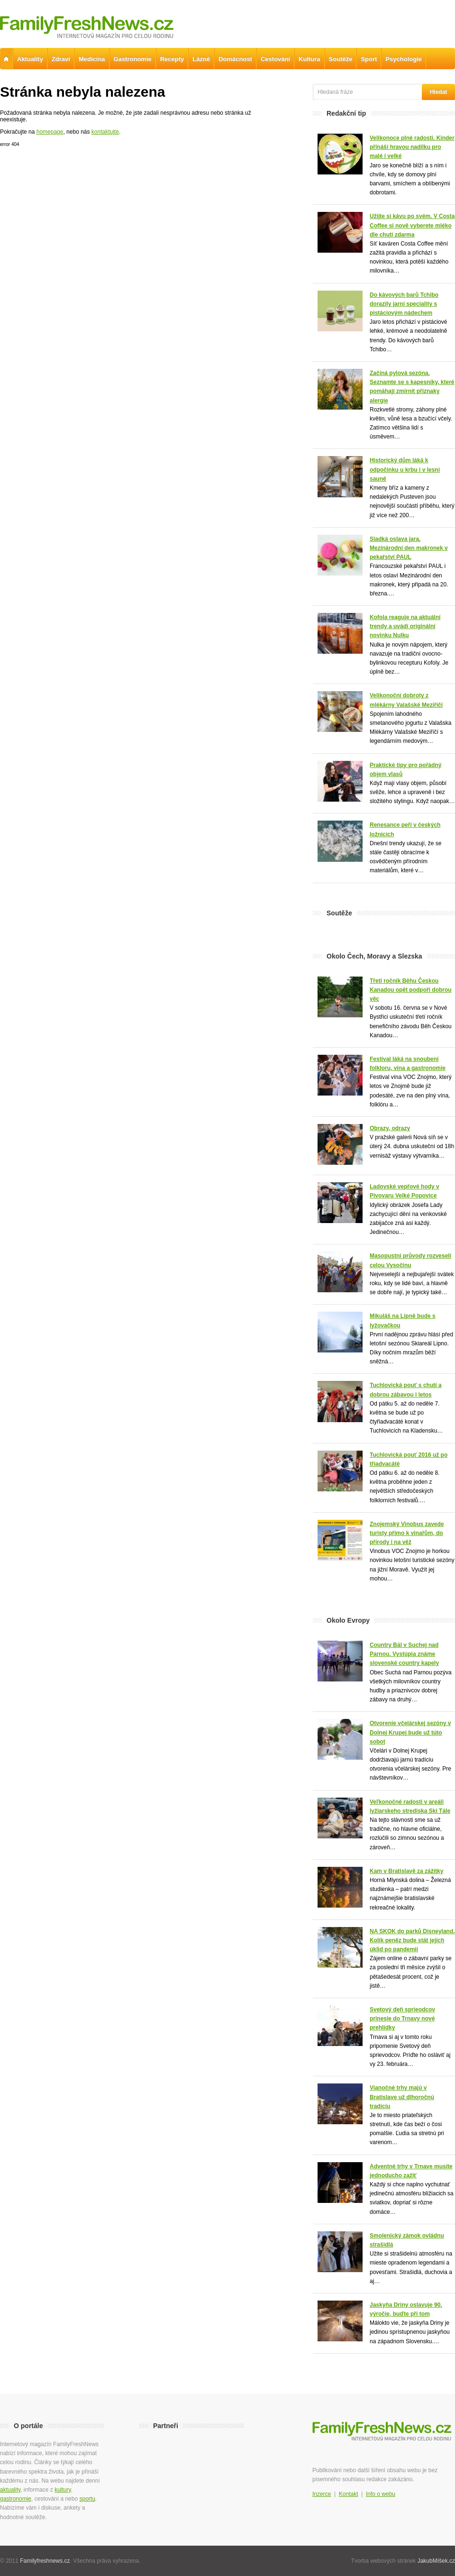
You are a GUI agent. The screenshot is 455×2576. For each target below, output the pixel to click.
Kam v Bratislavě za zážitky (406, 1871)
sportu (87, 2498)
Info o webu (380, 2494)
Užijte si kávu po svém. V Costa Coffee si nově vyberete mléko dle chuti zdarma (412, 225)
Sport (369, 59)
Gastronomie (133, 59)
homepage (50, 131)
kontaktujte (105, 131)
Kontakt (348, 2494)
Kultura (309, 59)
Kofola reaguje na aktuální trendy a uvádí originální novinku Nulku (405, 626)
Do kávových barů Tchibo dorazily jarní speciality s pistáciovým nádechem (404, 304)
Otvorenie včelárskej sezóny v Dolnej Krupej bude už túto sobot (410, 1732)
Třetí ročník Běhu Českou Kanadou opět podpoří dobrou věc (411, 989)
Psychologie (403, 59)
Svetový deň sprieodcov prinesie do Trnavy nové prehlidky (402, 2018)
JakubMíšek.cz (436, 2561)
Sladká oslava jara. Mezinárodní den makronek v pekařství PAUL (409, 548)
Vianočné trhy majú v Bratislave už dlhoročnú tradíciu (402, 2096)
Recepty (172, 59)
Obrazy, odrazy (390, 1128)
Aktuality (30, 59)
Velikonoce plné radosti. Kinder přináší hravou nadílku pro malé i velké (412, 147)
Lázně (201, 59)
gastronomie (15, 2498)
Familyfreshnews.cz (45, 2561)
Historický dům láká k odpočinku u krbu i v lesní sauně (405, 469)
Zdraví (61, 59)
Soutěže (341, 59)
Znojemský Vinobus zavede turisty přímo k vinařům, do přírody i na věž (407, 1533)
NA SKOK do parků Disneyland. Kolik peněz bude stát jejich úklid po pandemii (412, 1940)
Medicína (92, 59)
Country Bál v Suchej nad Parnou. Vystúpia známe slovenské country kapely (404, 1654)
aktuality (10, 2489)
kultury (63, 2489)
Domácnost (235, 59)
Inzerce (321, 2494)
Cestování (275, 59)
